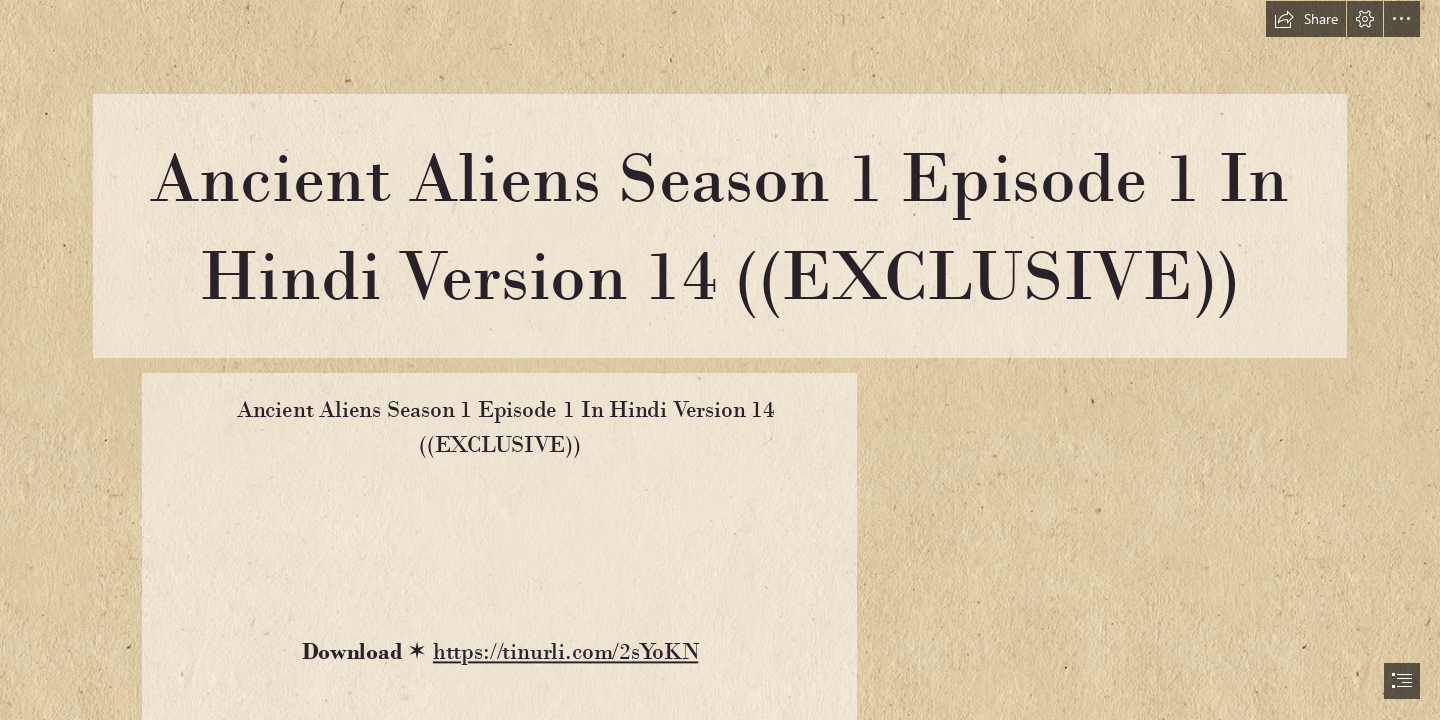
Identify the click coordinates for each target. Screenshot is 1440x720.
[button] (1306, 19)
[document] (720, 360)
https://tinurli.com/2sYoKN (564, 651)
